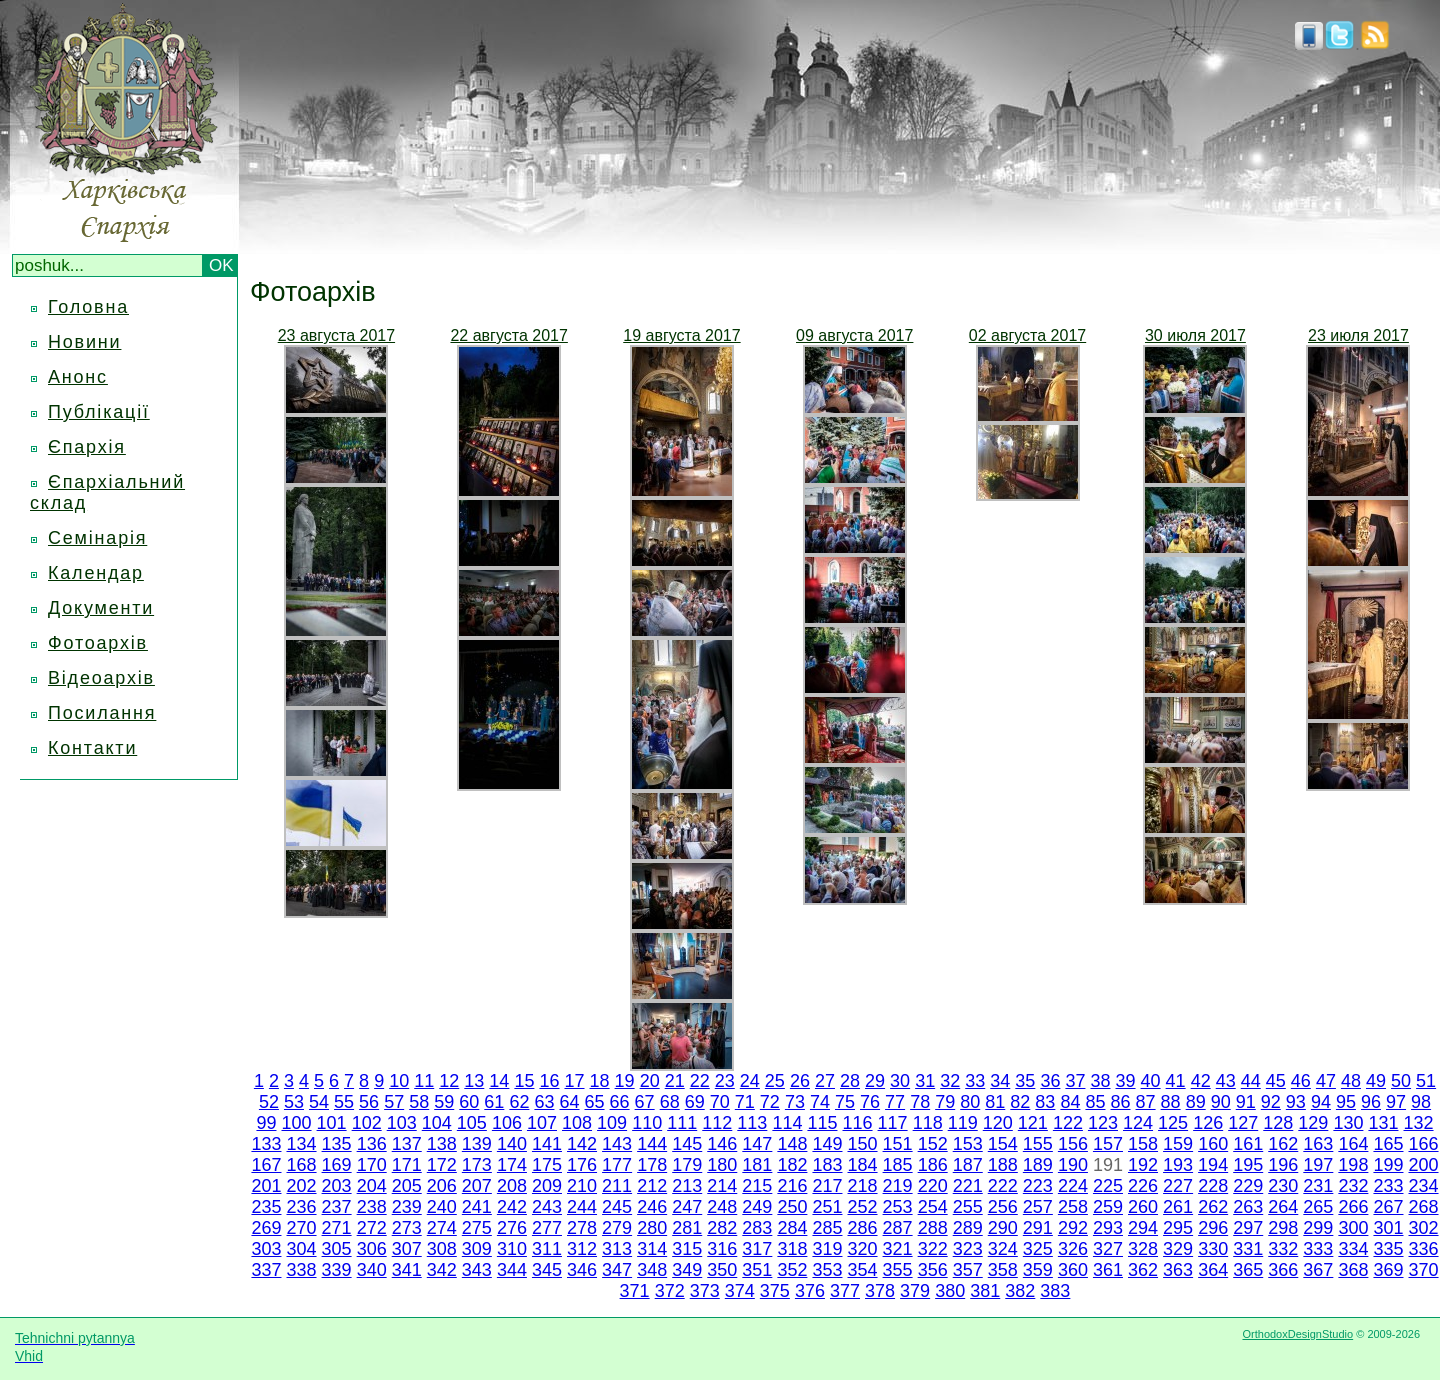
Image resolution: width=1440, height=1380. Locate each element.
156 (1073, 1144)
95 (1346, 1102)
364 (1213, 1270)
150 (863, 1144)
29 (875, 1081)
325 (1038, 1249)
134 (302, 1144)
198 (1353, 1165)
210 (582, 1186)
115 (822, 1123)
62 (519, 1102)
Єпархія (87, 447)
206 (442, 1186)
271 (337, 1228)
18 (600, 1081)
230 (1283, 1186)
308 (442, 1249)
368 (1353, 1270)
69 (695, 1102)
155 (1038, 1144)
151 (898, 1144)
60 (469, 1102)
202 (302, 1186)
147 (757, 1144)
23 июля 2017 (1358, 335)
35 (1025, 1081)
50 (1401, 1081)
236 (302, 1207)
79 (945, 1102)
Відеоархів (101, 678)
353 (827, 1270)
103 (402, 1123)
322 (933, 1249)
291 (1038, 1228)
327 (1108, 1249)
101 (332, 1123)
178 (652, 1165)
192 (1143, 1165)
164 (1353, 1144)
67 (645, 1102)
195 (1248, 1165)
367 (1318, 1270)
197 (1318, 1165)
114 (787, 1123)
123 (1103, 1123)
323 (968, 1249)
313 (617, 1249)
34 (1000, 1081)
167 (266, 1165)
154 (1003, 1144)
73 (795, 1102)
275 (477, 1228)
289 (968, 1228)
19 (625, 1081)
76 (870, 1102)
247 (687, 1207)
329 (1178, 1249)
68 (670, 1102)
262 (1213, 1207)
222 (1003, 1186)
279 (617, 1228)
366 (1283, 1270)
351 (757, 1270)
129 (1313, 1123)
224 (1073, 1186)
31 (925, 1081)
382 (1020, 1291)
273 (407, 1228)
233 (1388, 1186)
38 (1100, 1081)
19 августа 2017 (681, 335)
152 (933, 1144)
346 (582, 1270)
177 (617, 1165)
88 (1171, 1102)
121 (1033, 1123)
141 (547, 1144)
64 (569, 1102)
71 (745, 1102)
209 (547, 1186)
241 (477, 1207)
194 (1213, 1165)
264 (1283, 1207)
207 (477, 1186)
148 (792, 1144)
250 (792, 1207)
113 (752, 1123)
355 (898, 1270)
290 (1003, 1228)
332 (1283, 1249)
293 (1108, 1228)
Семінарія (97, 538)
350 (722, 1270)
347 (617, 1270)
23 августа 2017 (336, 335)
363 (1178, 1270)
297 (1248, 1228)
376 (810, 1291)
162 (1283, 1144)
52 (269, 1102)
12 (449, 1081)
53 (294, 1102)
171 (407, 1165)
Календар (96, 573)
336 (1424, 1249)
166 (1424, 1144)
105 (472, 1123)
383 (1055, 1291)
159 (1178, 1144)
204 (372, 1186)
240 (442, 1207)
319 (827, 1249)
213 (687, 1186)
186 (933, 1165)
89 (1196, 1102)
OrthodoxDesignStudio (1297, 1334)
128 (1278, 1123)
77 (895, 1102)
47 (1326, 1081)
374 (740, 1291)
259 (1108, 1207)
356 (933, 1270)
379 (915, 1291)
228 (1213, 1186)
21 (675, 1081)
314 (652, 1249)
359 (1038, 1270)
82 (1020, 1102)
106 (507, 1123)
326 (1073, 1249)
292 (1073, 1228)
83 (1045, 1102)
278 (582, 1228)
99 (266, 1123)
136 (372, 1144)
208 (512, 1186)
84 (1070, 1102)
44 (1251, 1081)
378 (880, 1291)
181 (757, 1165)
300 (1353, 1228)
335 (1388, 1249)
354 (863, 1270)
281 (687, 1228)
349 (687, 1270)
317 (757, 1249)
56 (369, 1102)
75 (845, 1102)
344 (512, 1270)
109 (612, 1123)
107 (542, 1123)
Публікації (99, 412)
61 (494, 1102)
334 (1353, 1249)
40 (1151, 1081)
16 (549, 1081)
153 (968, 1144)
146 (722, 1144)
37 (1075, 1081)
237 (337, 1207)
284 (792, 1228)
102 (367, 1123)
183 (827, 1165)
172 (442, 1165)
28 (850, 1081)
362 (1143, 1270)
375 (775, 1291)
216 (792, 1186)
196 (1283, 1165)
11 (424, 1081)
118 (928, 1123)
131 (1383, 1123)
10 (399, 1081)
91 (1246, 1102)
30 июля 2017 (1195, 335)
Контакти (92, 748)
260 (1143, 1207)
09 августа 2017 (854, 335)
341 (407, 1270)
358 (1003, 1270)
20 (650, 1081)
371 (635, 1291)
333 (1318, 1249)
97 (1396, 1102)
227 (1178, 1186)
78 (920, 1102)
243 (547, 1207)
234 (1424, 1186)
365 (1248, 1270)
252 (863, 1207)
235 (266, 1207)
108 (577, 1123)
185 (898, 1165)
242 (512, 1207)
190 (1073, 1165)
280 (652, 1228)
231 (1318, 1186)
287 (898, 1228)
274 (442, 1228)
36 (1050, 1081)
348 (652, 1270)
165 (1388, 1144)
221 (968, 1186)
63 (544, 1102)
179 (687, 1165)
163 (1318, 1144)
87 (1146, 1102)
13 (474, 1081)
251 (827, 1207)
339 (337, 1270)
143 (617, 1144)
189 (1038, 1165)
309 (477, 1249)
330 (1213, 1249)
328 (1143, 1249)
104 (437, 1123)
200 (1423, 1165)
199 (1388, 1165)
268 (1424, 1207)
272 (372, 1228)
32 (950, 1081)
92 (1271, 1102)
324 (1003, 1249)
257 (1038, 1207)
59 (444, 1102)
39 (1126, 1081)
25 (775, 1081)
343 (477, 1270)
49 (1376, 1081)
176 (582, 1165)
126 (1208, 1123)
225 (1108, 1186)
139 (477, 1144)
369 (1388, 1270)
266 (1353, 1207)
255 (968, 1207)
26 (800, 1081)
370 (1424, 1270)
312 (582, 1249)
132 (1419, 1123)
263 (1248, 1207)
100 (297, 1123)
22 (700, 1081)
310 (512, 1249)
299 (1318, 1228)
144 (652, 1144)
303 (266, 1249)
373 (705, 1291)
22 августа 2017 (508, 335)
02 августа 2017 (1027, 335)
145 (687, 1144)
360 (1073, 1270)
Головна (88, 307)
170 (372, 1165)
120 (998, 1123)
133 (266, 1144)
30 (900, 1081)
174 (512, 1165)
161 (1248, 1144)
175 (547, 1165)
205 (407, 1186)
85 (1095, 1102)
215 (757, 1186)
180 (722, 1165)
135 (337, 1144)
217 (827, 1186)
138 (442, 1144)
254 (933, 1207)
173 (477, 1165)
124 (1138, 1123)
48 (1351, 1081)
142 (582, 1144)
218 (863, 1186)
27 (825, 1081)
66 (620, 1102)
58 (419, 1102)
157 (1108, 1144)
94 (1321, 1102)
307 (407, 1249)
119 (963, 1123)
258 (1073, 1207)
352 (792, 1270)
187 (968, 1165)
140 (512, 1144)
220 (933, 1186)
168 (302, 1165)
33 (975, 1081)
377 (845, 1291)
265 (1318, 1207)
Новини (84, 342)
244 (582, 1207)
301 (1388, 1228)
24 (750, 1081)
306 (372, 1249)
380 (950, 1291)
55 (344, 1102)
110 (647, 1123)
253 (898, 1207)
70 (720, 1102)
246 (652, 1207)
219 (898, 1186)
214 (722, 1186)
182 (792, 1165)
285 (827, 1228)
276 (512, 1228)
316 (722, 1249)
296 (1213, 1228)
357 (968, 1270)
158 (1143, 1144)
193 (1178, 1165)
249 (757, 1207)
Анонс (78, 377)
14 (499, 1081)
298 (1283, 1228)
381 (985, 1291)
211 (617, 1186)
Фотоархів (98, 643)
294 (1143, 1228)
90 (1221, 1102)
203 (337, 1186)
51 (1426, 1081)
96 (1371, 1102)
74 (820, 1102)
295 (1178, 1228)
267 (1388, 1207)
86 (1121, 1102)
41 (1176, 1081)
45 (1276, 1081)
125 (1173, 1123)
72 (770, 1102)
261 (1178, 1207)
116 (858, 1123)
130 (1348, 1123)
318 (792, 1249)
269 (266, 1228)
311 (547, 1249)
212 (652, 1186)
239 (407, 1207)
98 (1421, 1102)
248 (722, 1207)
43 (1226, 1081)
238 (372, 1207)
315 (687, 1249)
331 (1248, 1249)
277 (547, 1228)
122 (1068, 1123)
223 (1038, 1186)
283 (757, 1228)
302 (1424, 1228)
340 (372, 1270)
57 (394, 1102)
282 (722, 1228)
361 (1108, 1270)
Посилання (102, 713)
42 (1201, 1081)
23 (725, 1081)
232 (1353, 1186)
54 (319, 1102)
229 (1248, 1186)
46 (1301, 1081)
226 (1143, 1186)
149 (827, 1144)
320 (863, 1249)
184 (863, 1165)
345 (547, 1270)
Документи (101, 608)
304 (302, 1249)
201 (266, 1186)
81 (995, 1102)
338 (302, 1270)
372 (670, 1291)
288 (933, 1228)
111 (682, 1123)
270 (302, 1228)
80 (970, 1102)
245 (617, 1207)
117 (893, 1123)
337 (266, 1270)
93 (1296, 1102)
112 (717, 1123)
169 (337, 1165)
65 (595, 1102)
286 (863, 1228)
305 (337, 1249)
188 (1003, 1165)
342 (442, 1270)
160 (1213, 1144)
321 (898, 1249)
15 (524, 1081)
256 (1003, 1207)
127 (1243, 1123)
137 (407, 1144)
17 (574, 1081)
